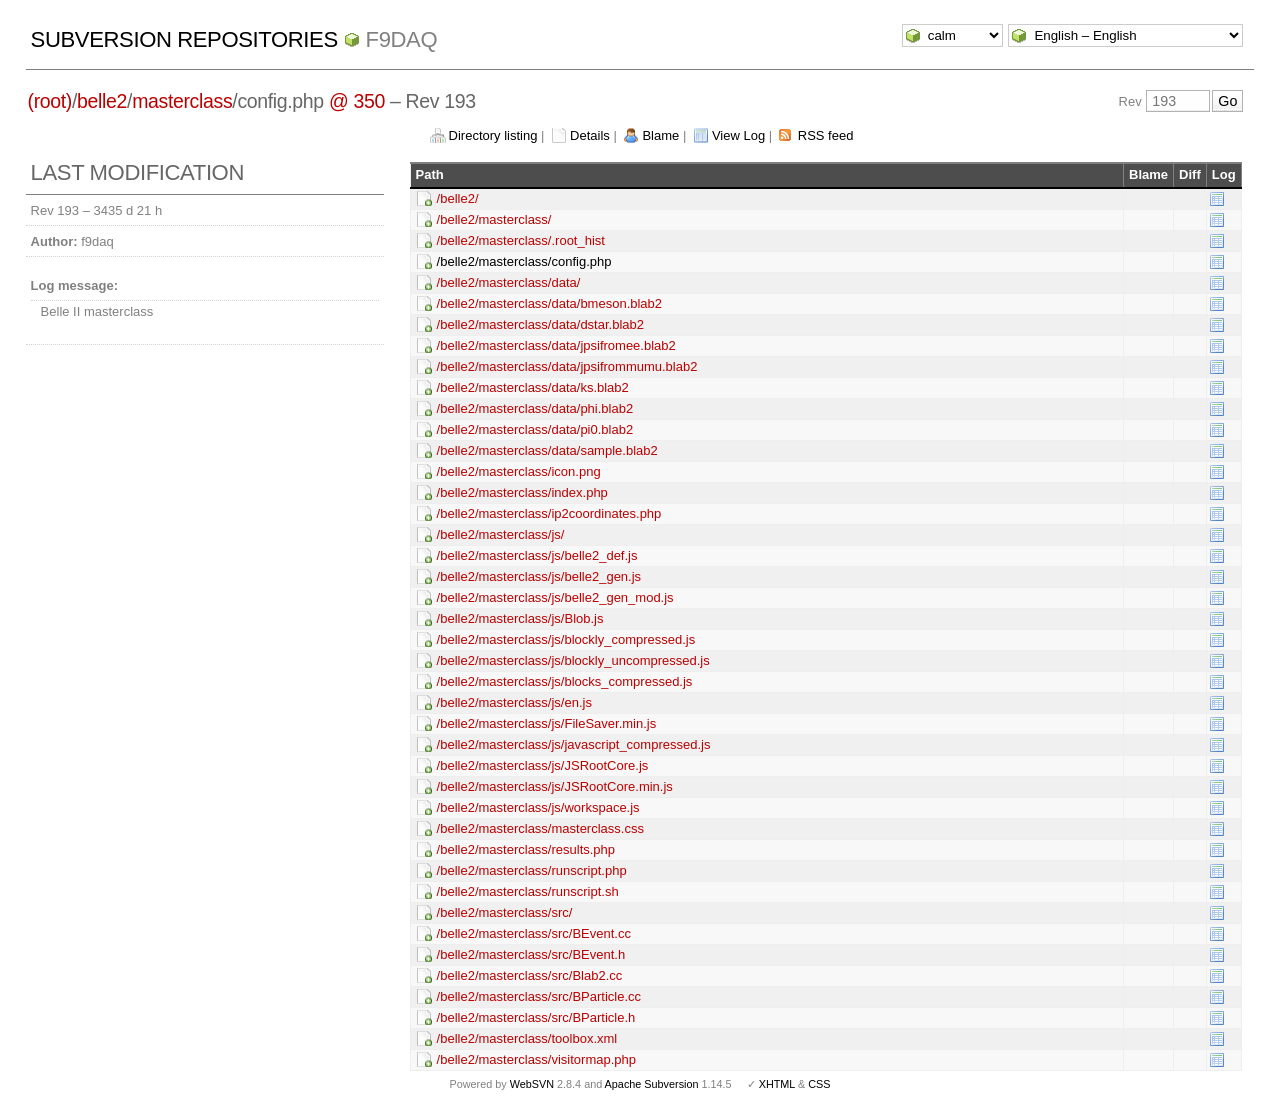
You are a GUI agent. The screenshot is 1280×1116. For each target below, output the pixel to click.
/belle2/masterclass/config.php (524, 261)
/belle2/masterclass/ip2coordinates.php (549, 513)
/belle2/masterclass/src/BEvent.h (531, 954)
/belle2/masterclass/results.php (526, 849)
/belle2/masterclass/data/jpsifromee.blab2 (556, 345)
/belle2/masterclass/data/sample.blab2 (547, 450)
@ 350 (357, 101)
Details (590, 135)
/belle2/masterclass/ (494, 219)
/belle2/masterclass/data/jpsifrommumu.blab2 (567, 366)
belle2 (102, 101)
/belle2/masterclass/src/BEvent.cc (534, 933)
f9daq (402, 39)
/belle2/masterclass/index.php (522, 492)
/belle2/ (458, 198)
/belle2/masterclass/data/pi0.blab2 (535, 429)
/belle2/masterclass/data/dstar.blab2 (540, 324)
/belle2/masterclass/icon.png (519, 471)
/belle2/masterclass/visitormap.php (536, 1059)
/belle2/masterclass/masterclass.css (540, 828)
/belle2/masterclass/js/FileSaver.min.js (547, 723)
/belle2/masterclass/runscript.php (532, 870)
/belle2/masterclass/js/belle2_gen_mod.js (555, 597)
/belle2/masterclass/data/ (509, 282)
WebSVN (532, 1084)
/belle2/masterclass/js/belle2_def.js (537, 555)
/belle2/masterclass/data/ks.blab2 (533, 387)
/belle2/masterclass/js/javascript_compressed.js (574, 744)
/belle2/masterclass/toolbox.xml (527, 1038)
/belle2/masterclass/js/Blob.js (520, 618)
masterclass (182, 101)
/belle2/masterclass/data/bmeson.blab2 (549, 303)
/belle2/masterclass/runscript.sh (528, 891)
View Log (738, 135)
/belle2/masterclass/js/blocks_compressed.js (565, 681)
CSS (819, 1084)
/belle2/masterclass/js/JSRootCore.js (543, 765)
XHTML (777, 1084)
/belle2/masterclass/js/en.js (514, 702)
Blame (660, 135)
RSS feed (826, 135)
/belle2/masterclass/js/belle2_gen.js (539, 576)
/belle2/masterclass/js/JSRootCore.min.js (555, 786)
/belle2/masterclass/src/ (505, 912)
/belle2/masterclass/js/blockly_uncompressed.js (573, 660)
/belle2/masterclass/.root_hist (521, 240)
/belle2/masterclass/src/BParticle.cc (539, 996)
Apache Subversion (652, 1084)
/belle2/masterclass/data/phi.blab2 (535, 408)
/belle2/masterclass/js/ (501, 534)
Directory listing (493, 135)
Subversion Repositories (184, 39)
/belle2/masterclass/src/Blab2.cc (530, 975)
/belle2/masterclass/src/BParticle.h (536, 1017)
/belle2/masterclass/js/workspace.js (538, 807)
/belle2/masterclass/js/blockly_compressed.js (566, 639)
